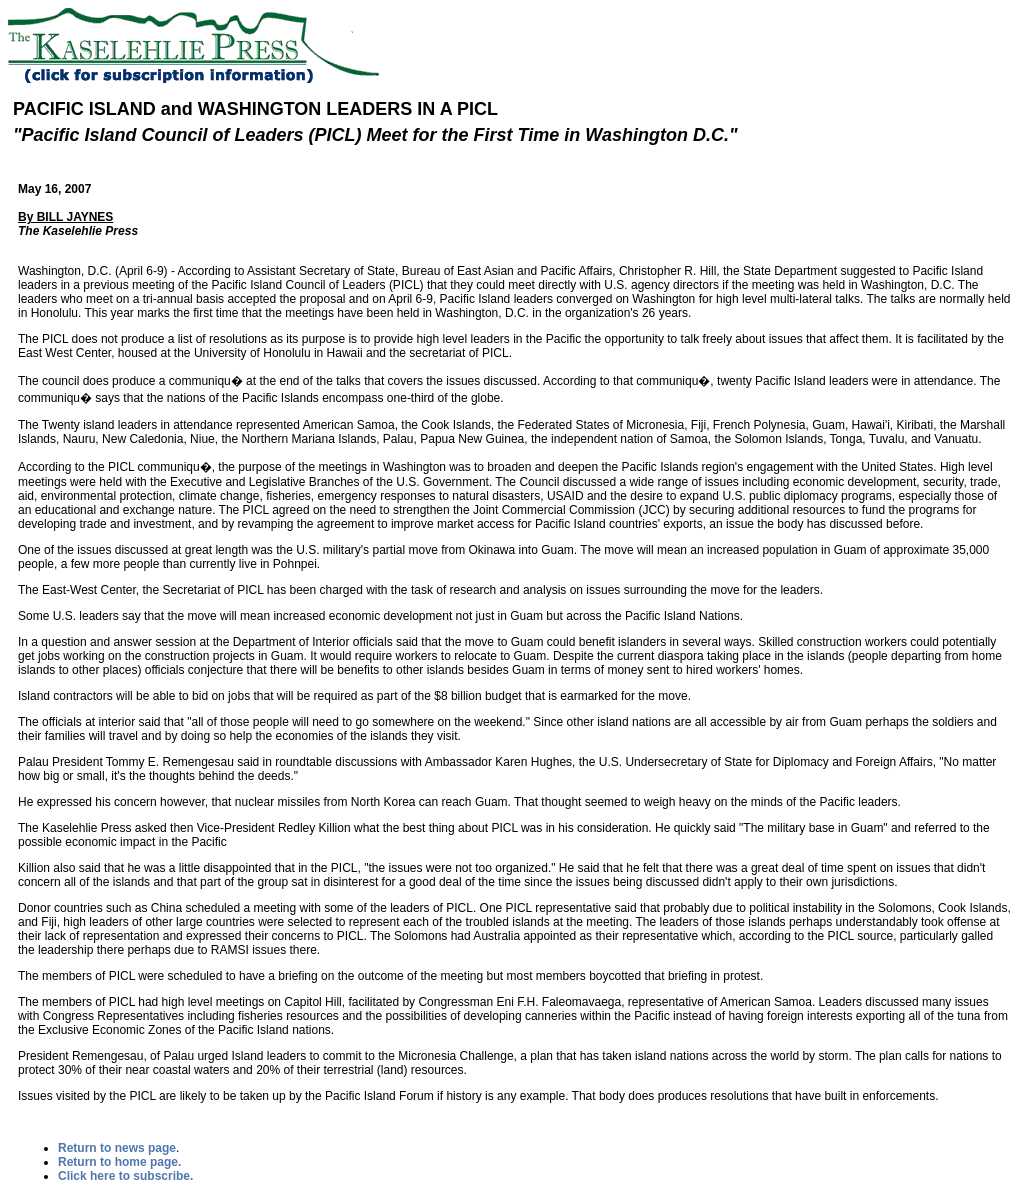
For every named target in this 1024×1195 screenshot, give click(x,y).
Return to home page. (119, 1162)
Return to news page (117, 1148)
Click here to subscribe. (125, 1176)
